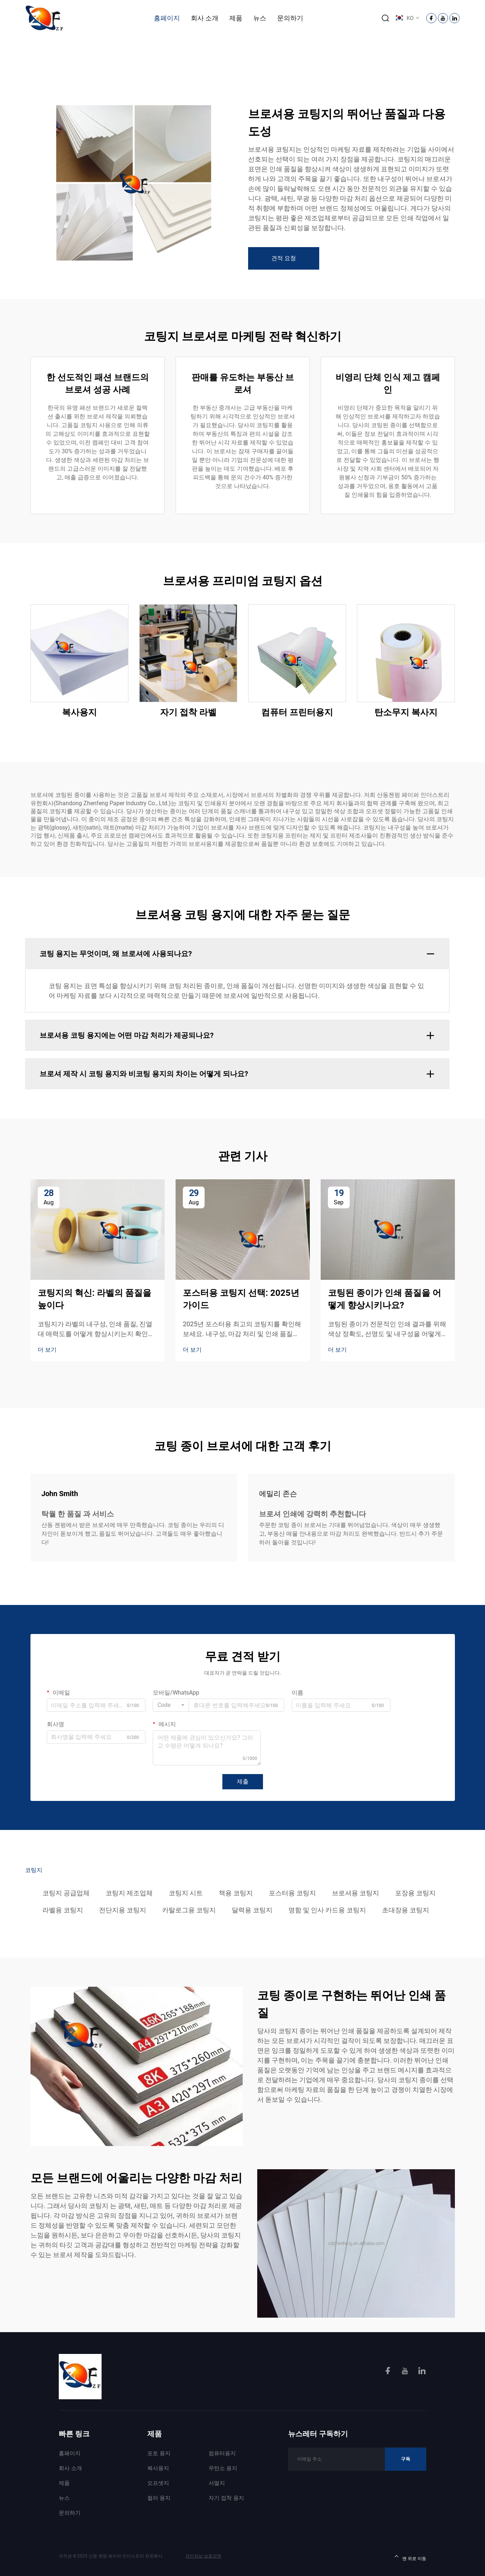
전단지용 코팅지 (122, 1910)
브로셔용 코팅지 (355, 1893)
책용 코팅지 (236, 1893)
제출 (242, 1781)
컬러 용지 (158, 2498)
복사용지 (79, 712)
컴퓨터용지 (222, 2453)
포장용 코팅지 (415, 1893)
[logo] (45, 17)
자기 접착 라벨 (188, 712)
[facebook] (388, 2371)
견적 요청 (283, 258)
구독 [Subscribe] (405, 2459)
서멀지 (217, 2483)
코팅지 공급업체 (66, 1893)
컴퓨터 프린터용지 (297, 712)
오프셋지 (158, 2483)
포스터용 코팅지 (292, 1893)
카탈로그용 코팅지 (189, 1910)
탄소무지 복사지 (405, 712)
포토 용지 (158, 2453)
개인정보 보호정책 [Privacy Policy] (203, 2556)
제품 (235, 18)
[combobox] (171, 1705)
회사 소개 (204, 18)
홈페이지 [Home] (167, 18)
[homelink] (80, 2376)
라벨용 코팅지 (62, 1910)
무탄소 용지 (223, 2468)
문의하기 (290, 18)
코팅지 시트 (186, 1893)
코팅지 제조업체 (129, 1893)
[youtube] (405, 2371)
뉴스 (259, 18)
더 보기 (47, 1349)
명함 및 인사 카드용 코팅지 (327, 1910)
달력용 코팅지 (252, 1910)
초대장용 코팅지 (405, 1910)
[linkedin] (422, 2371)
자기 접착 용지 (226, 2498)
